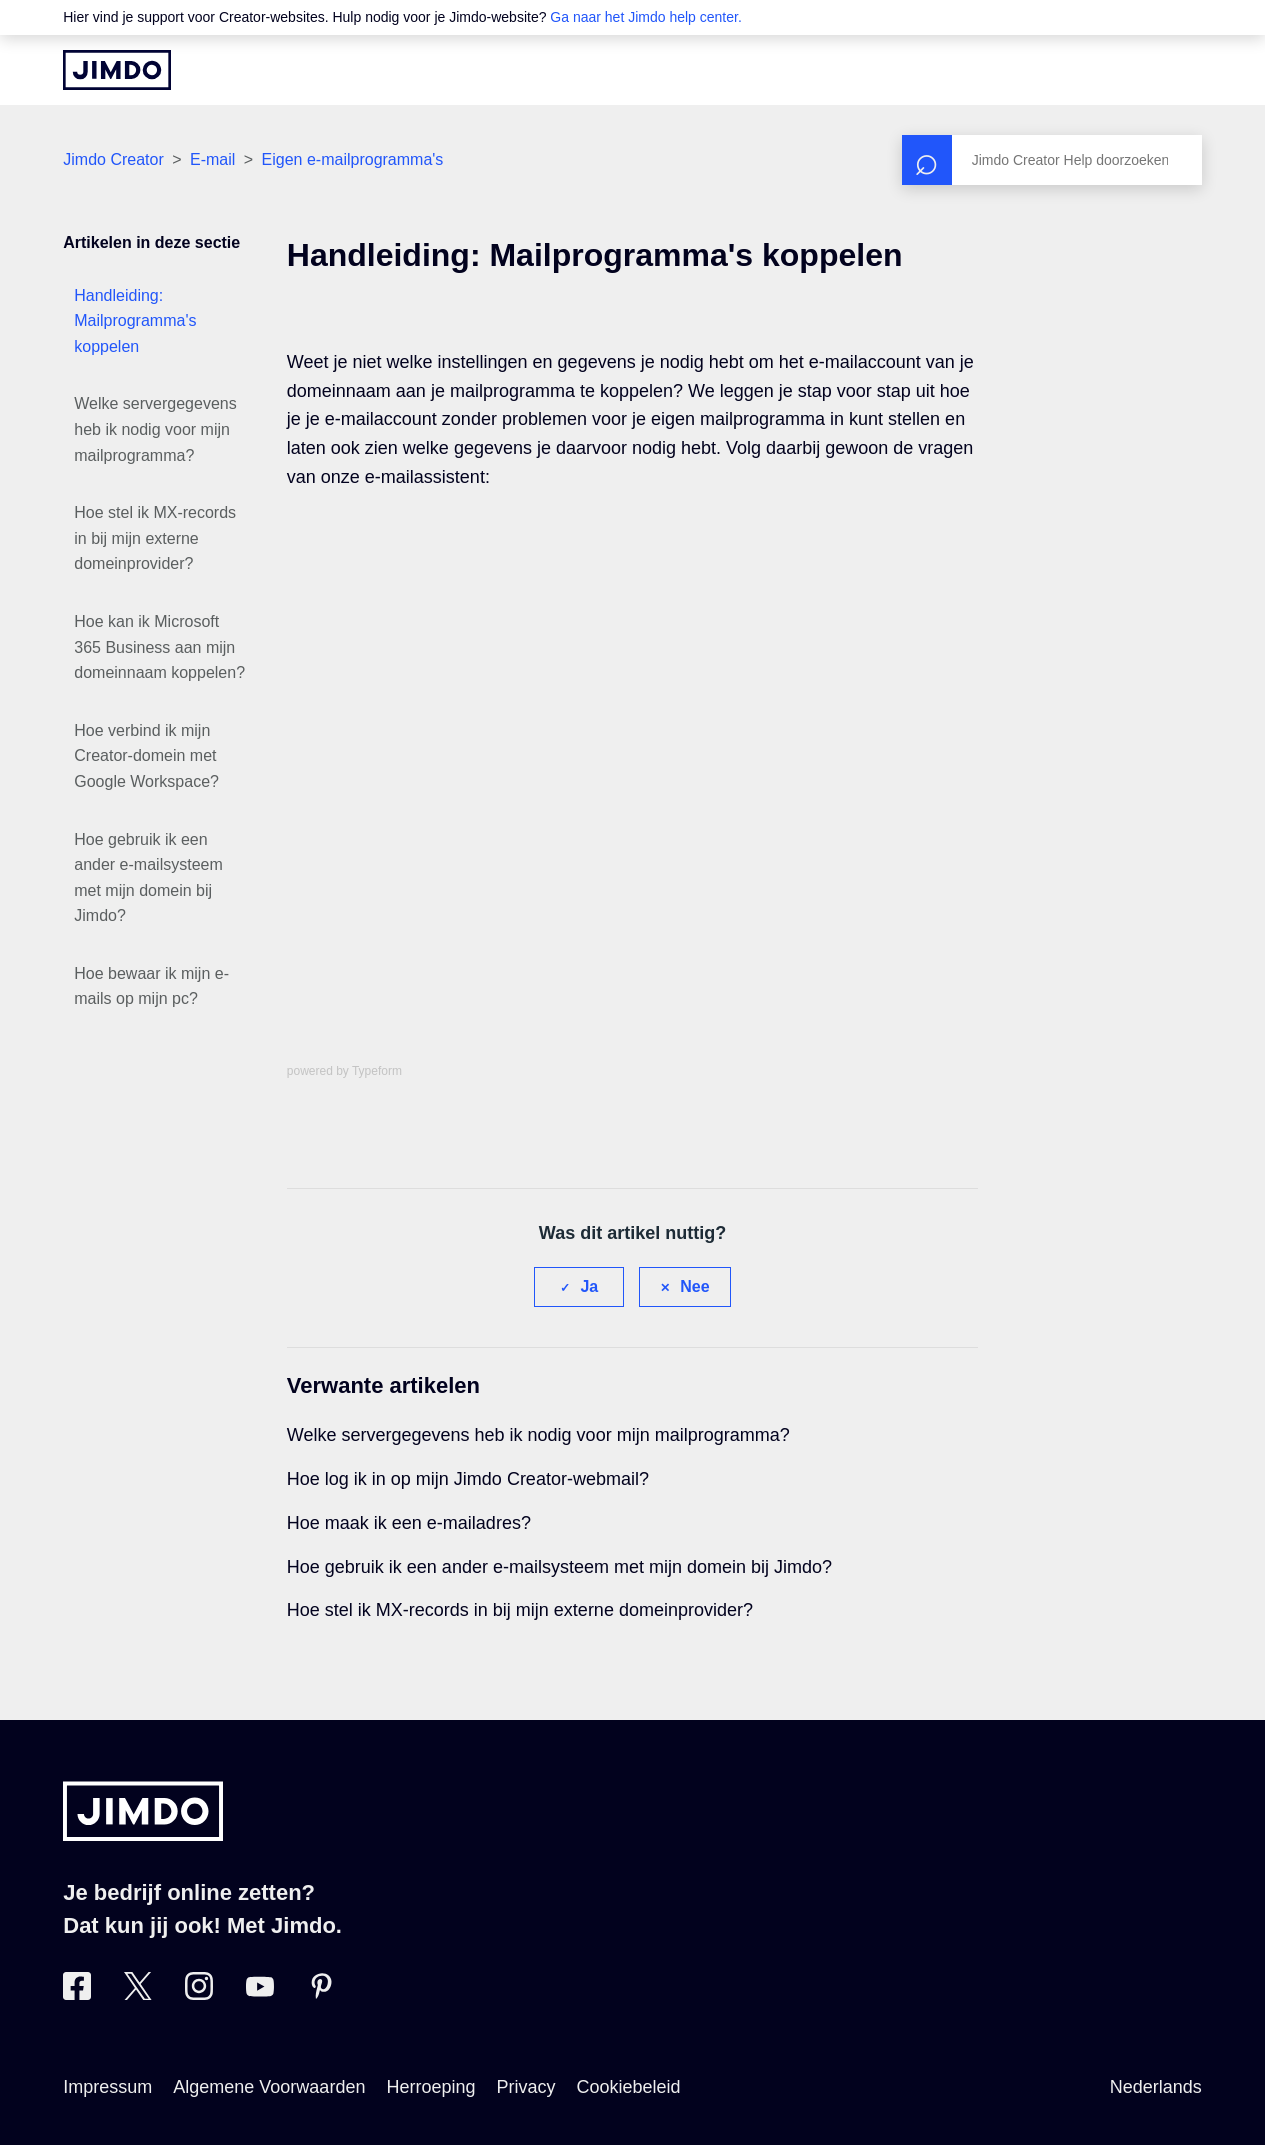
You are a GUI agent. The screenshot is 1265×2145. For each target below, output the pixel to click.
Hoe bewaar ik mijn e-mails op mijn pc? (151, 986)
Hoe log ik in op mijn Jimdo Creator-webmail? (468, 1479)
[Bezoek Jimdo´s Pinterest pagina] (321, 1994)
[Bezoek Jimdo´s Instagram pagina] (199, 1994)
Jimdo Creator (113, 159)
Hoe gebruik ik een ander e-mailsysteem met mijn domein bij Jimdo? (148, 878)
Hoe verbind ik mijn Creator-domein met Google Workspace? (146, 756)
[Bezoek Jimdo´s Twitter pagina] (138, 1994)
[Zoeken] (1052, 160)
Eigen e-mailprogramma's (353, 159)
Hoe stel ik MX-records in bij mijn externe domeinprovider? (155, 538)
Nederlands (1156, 2087)
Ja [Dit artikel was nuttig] (589, 1286)
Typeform (377, 1071)
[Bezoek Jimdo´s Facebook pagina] (77, 1994)
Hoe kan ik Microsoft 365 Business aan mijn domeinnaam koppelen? (159, 647)
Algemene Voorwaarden (269, 2087)
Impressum (107, 2087)
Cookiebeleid (629, 2087)
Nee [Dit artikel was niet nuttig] (694, 1286)
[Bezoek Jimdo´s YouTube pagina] (260, 1994)
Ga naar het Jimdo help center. (645, 17)
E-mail (212, 159)
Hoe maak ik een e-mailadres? (409, 1523)
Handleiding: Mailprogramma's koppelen (135, 321)
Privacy (526, 2087)
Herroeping (430, 2087)
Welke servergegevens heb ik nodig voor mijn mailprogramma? (155, 429)
